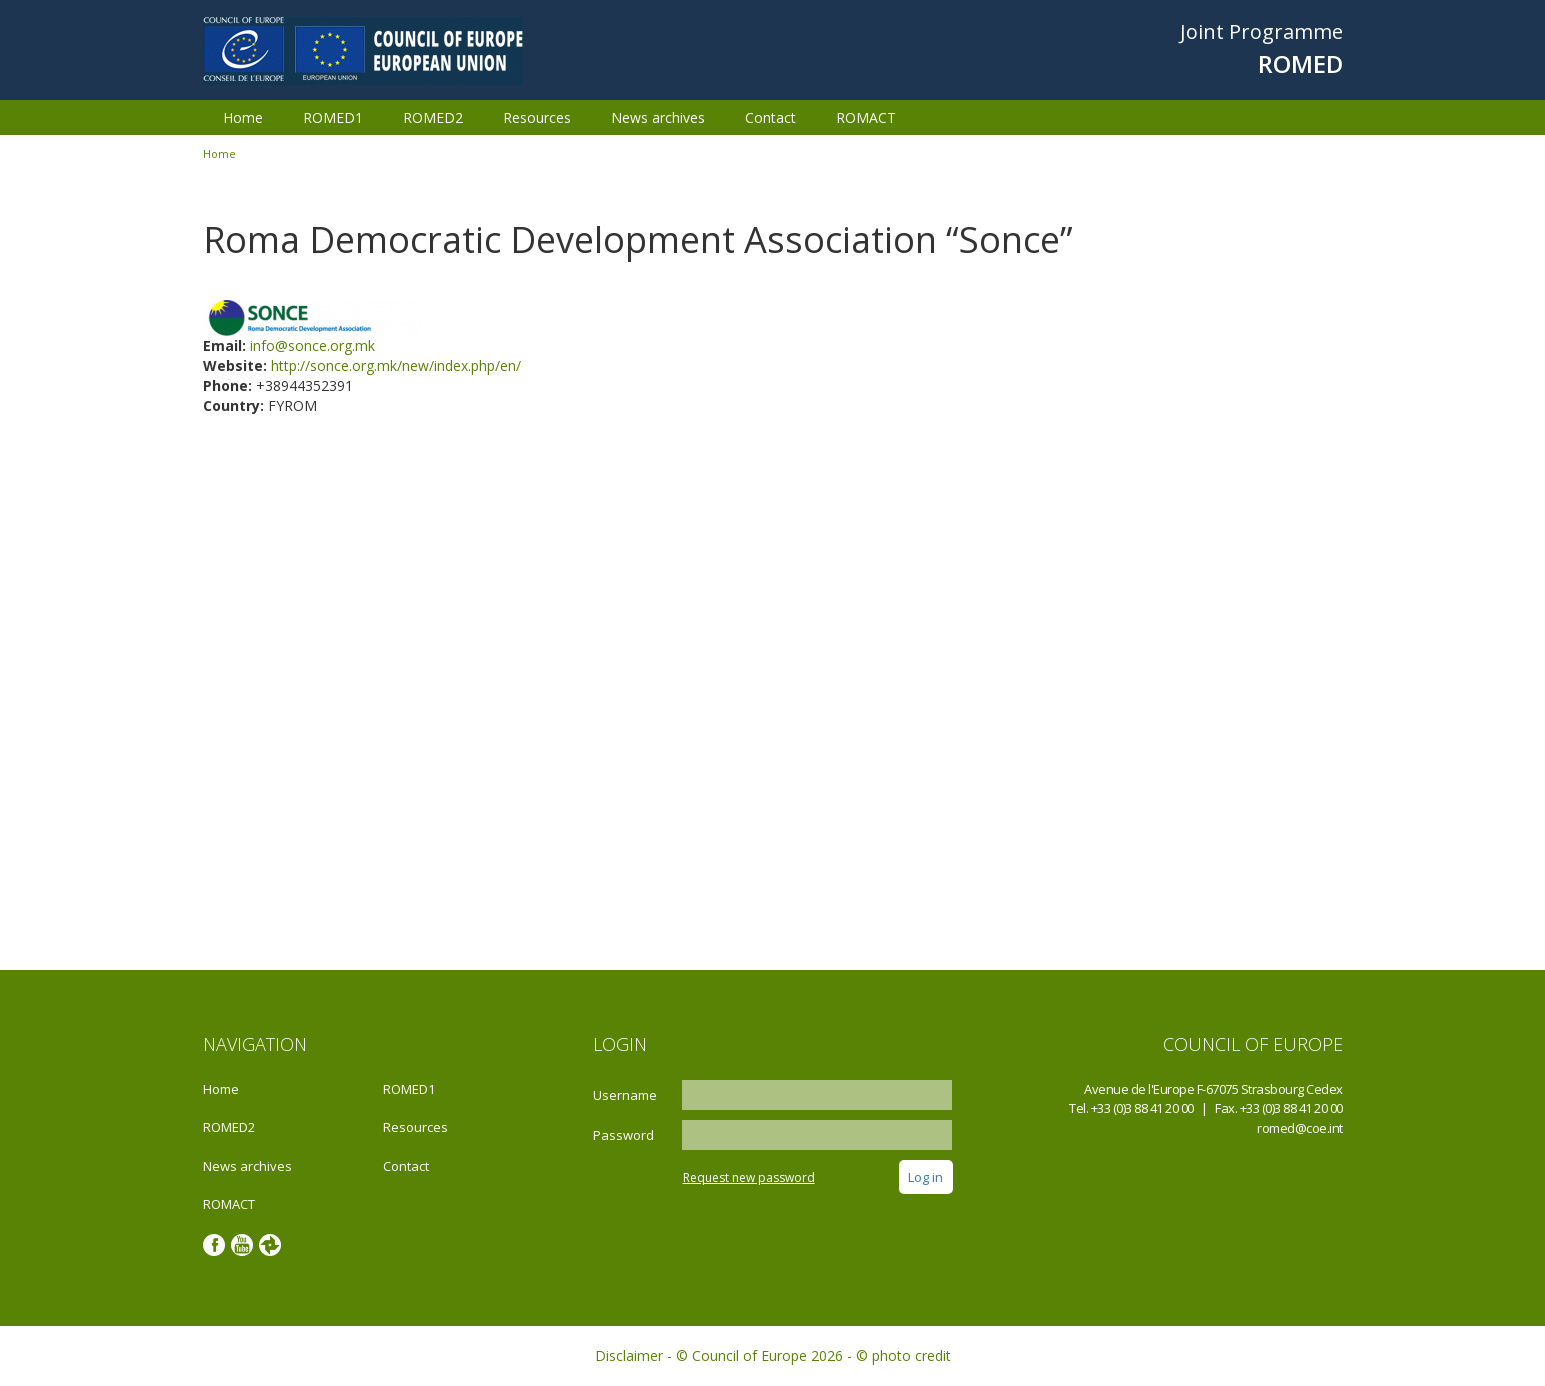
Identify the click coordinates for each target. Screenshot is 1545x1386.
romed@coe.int (1300, 1128)
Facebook (214, 1245)
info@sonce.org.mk (312, 345)
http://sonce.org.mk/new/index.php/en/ (396, 365)
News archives (658, 117)
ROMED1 (333, 117)
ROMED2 (433, 117)
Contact (770, 117)
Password (623, 1135)
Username (625, 1095)
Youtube (242, 1245)
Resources (537, 117)
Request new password (749, 1177)
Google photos (270, 1245)
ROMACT (866, 117)
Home (243, 117)
